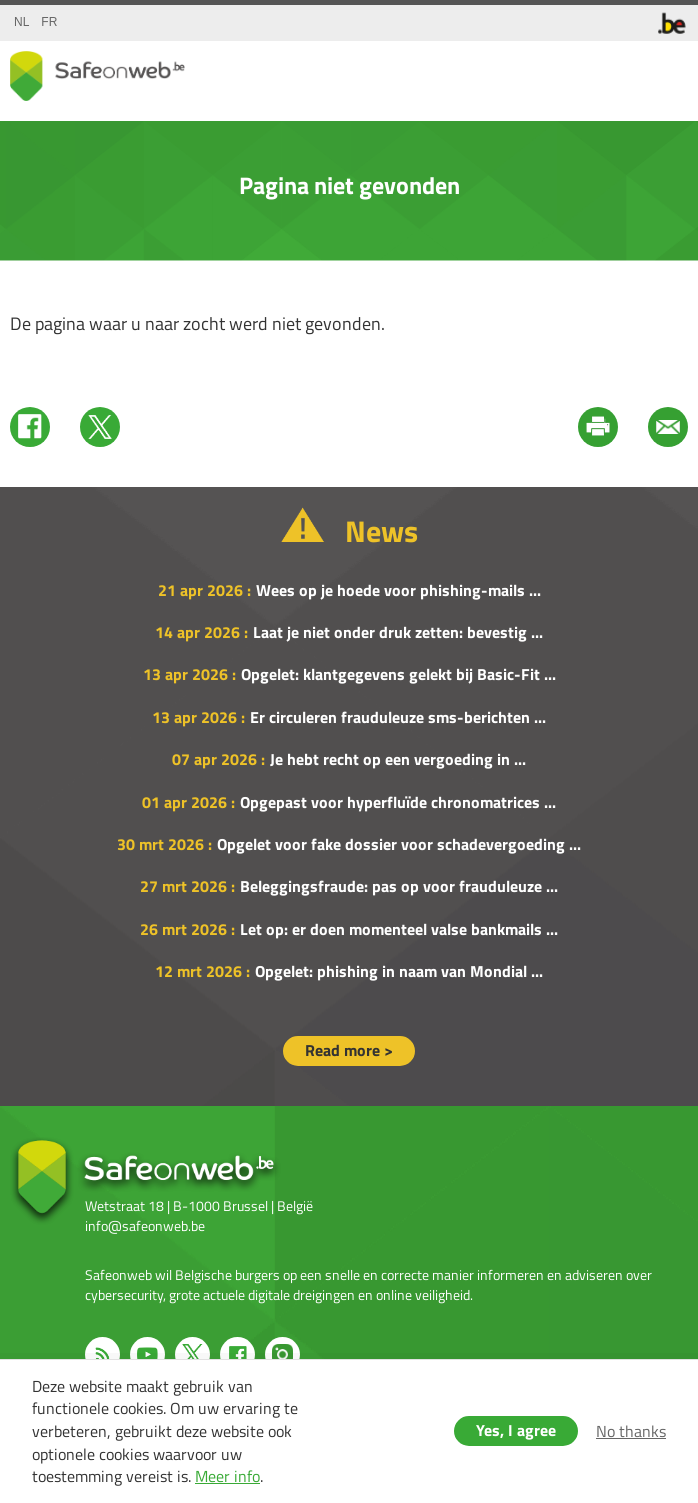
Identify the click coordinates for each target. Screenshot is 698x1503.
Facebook (30, 427)
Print (598, 427)
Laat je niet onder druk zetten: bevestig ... (398, 632)
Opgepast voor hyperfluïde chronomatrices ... (398, 802)
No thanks (631, 1431)
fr (49, 22)
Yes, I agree (516, 1430)
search (628, 71)
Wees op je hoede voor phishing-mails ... (398, 590)
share (588, 71)
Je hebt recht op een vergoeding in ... (398, 759)
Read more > (349, 1050)
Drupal (97, 76)
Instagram (282, 1354)
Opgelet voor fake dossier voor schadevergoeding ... (399, 844)
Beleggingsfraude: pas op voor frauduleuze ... (399, 886)
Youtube (147, 1354)
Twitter (100, 427)
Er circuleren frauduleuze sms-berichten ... (398, 717)
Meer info (227, 1476)
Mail (668, 427)
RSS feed (102, 1354)
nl (21, 22)
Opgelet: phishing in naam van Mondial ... (399, 971)
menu (668, 71)
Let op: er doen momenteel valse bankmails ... (399, 929)
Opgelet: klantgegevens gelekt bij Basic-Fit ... (398, 674)
